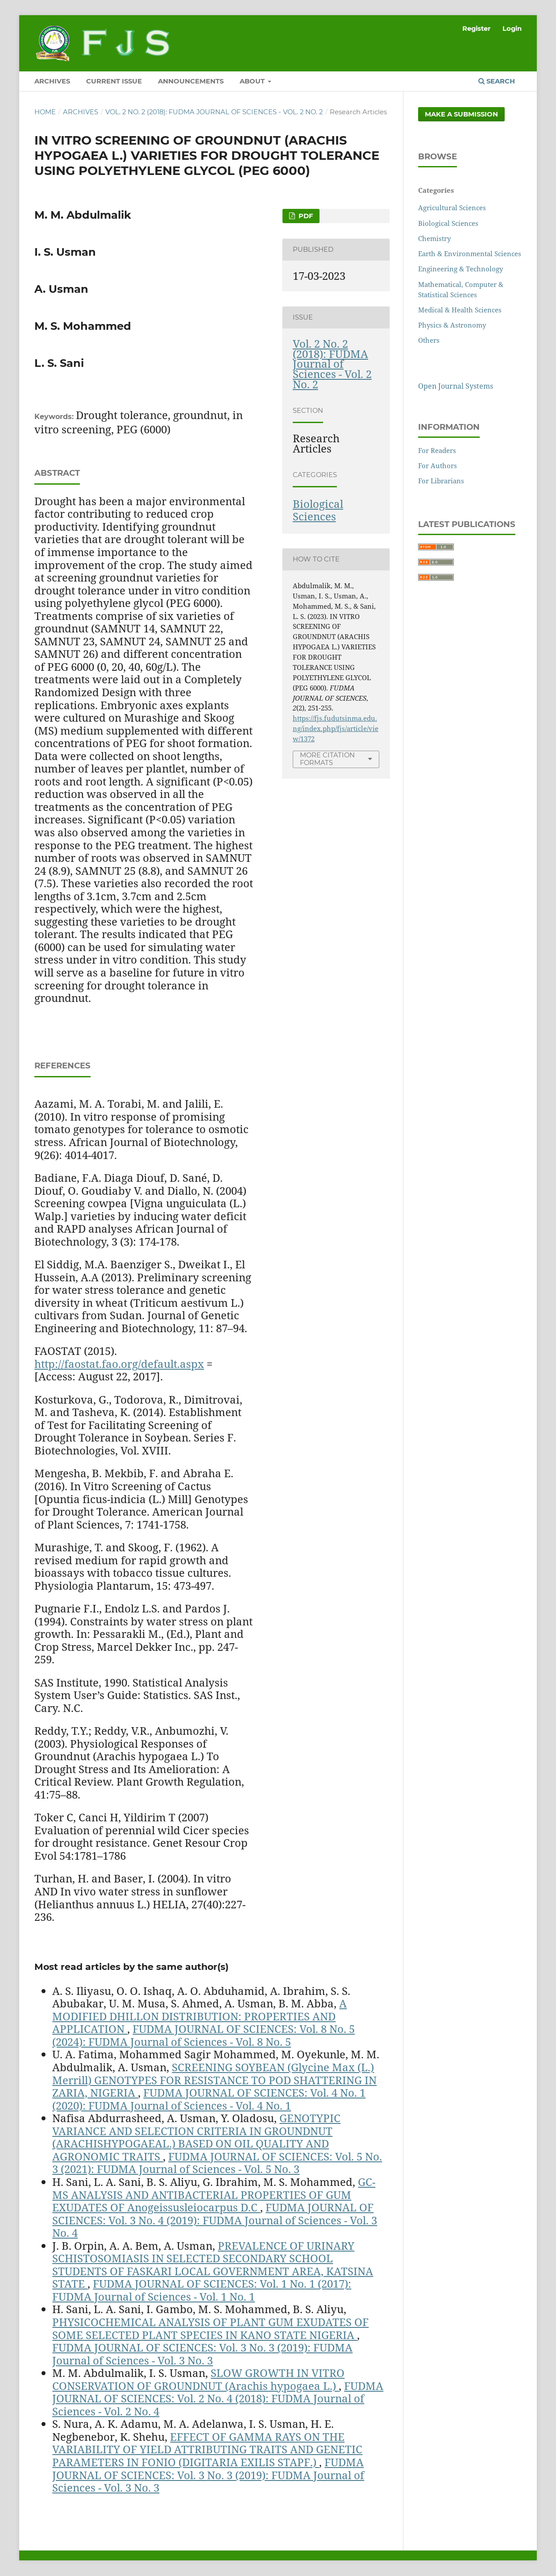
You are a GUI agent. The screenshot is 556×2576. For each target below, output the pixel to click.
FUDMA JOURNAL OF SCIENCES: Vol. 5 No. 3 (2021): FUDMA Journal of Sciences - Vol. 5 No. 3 (217, 2163)
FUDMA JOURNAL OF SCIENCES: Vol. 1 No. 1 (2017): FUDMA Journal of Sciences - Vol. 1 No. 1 (201, 2290)
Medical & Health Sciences (460, 309)
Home (45, 112)
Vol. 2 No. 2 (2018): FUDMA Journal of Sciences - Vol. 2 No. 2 (214, 112)
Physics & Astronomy (452, 324)
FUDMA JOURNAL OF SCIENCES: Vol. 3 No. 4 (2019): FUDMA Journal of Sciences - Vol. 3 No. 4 (214, 2220)
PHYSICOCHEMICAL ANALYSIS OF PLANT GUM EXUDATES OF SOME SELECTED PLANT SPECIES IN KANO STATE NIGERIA (210, 2328)
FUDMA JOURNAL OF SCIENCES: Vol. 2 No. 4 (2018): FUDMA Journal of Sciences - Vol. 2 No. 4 (217, 2398)
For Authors (437, 465)
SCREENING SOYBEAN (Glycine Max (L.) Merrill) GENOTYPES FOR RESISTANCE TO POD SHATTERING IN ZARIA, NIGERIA (214, 2080)
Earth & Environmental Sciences (469, 253)
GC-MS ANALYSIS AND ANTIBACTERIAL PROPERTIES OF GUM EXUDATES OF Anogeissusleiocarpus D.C (213, 2194)
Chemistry (434, 238)
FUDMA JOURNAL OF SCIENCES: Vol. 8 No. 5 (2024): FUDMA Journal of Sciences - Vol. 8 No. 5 (203, 2035)
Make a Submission (461, 114)
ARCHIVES (52, 81)
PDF (305, 216)
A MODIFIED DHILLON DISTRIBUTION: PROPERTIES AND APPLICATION (199, 2016)
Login (512, 29)
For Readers (437, 450)
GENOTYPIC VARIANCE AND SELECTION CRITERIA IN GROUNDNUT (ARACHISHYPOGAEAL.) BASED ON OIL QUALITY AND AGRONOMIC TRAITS (196, 2137)
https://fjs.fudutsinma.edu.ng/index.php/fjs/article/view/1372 (335, 728)
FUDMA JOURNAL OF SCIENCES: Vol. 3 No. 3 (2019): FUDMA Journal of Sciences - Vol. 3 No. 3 (202, 2354)
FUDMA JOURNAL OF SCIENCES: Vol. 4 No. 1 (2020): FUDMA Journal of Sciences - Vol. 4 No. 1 (208, 2099)
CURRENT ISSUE (114, 81)
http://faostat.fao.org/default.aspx (119, 1363)
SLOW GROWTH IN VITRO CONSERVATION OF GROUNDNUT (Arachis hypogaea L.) (198, 2379)
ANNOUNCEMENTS (191, 81)
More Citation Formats (327, 759)
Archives (80, 112)
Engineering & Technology (460, 268)
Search (496, 81)
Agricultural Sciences (452, 207)
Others (429, 340)
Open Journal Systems (455, 386)
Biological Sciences (318, 510)
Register (476, 29)
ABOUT (253, 81)
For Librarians (441, 480)
